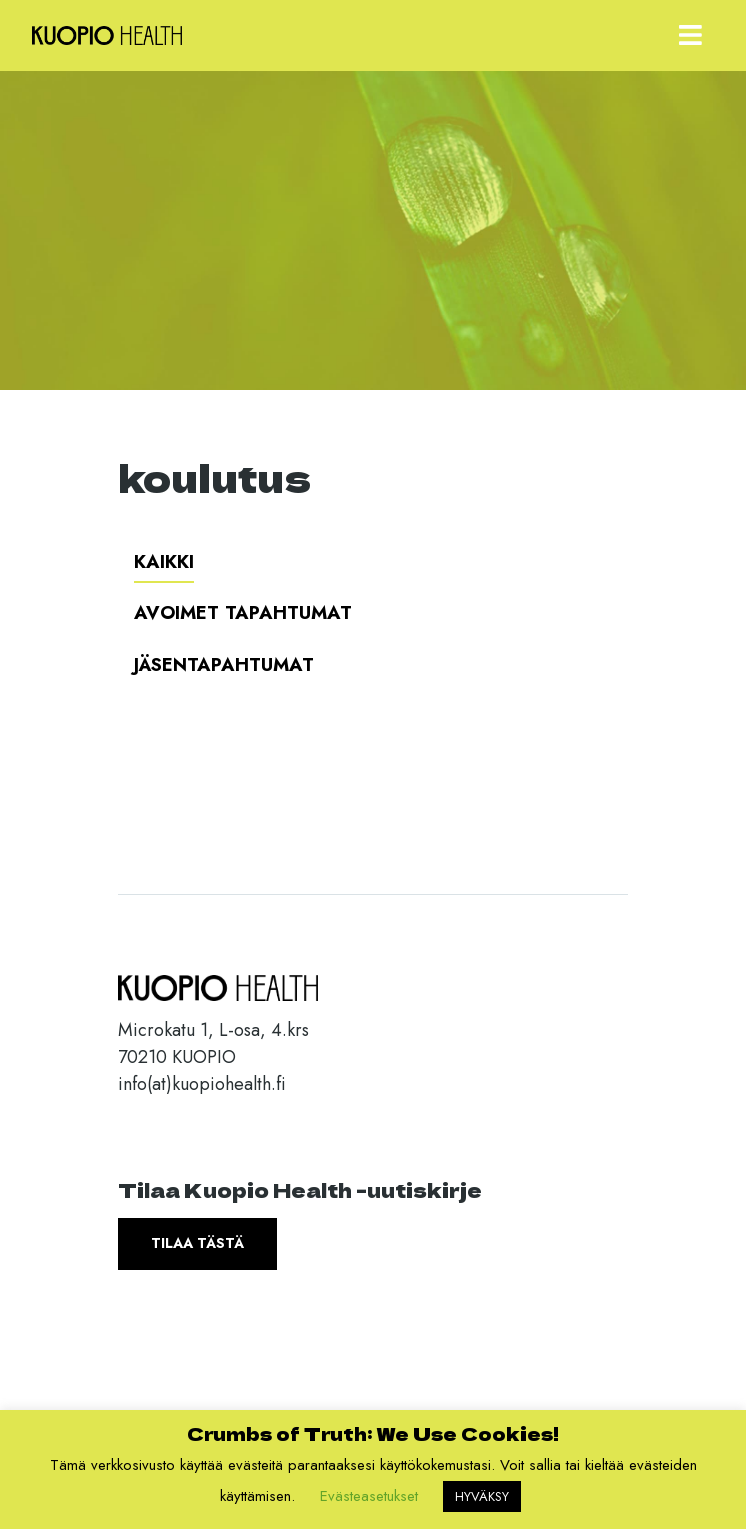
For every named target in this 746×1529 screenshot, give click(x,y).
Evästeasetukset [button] (369, 1496)
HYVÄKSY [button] (482, 1496)
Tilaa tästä (197, 1243)
